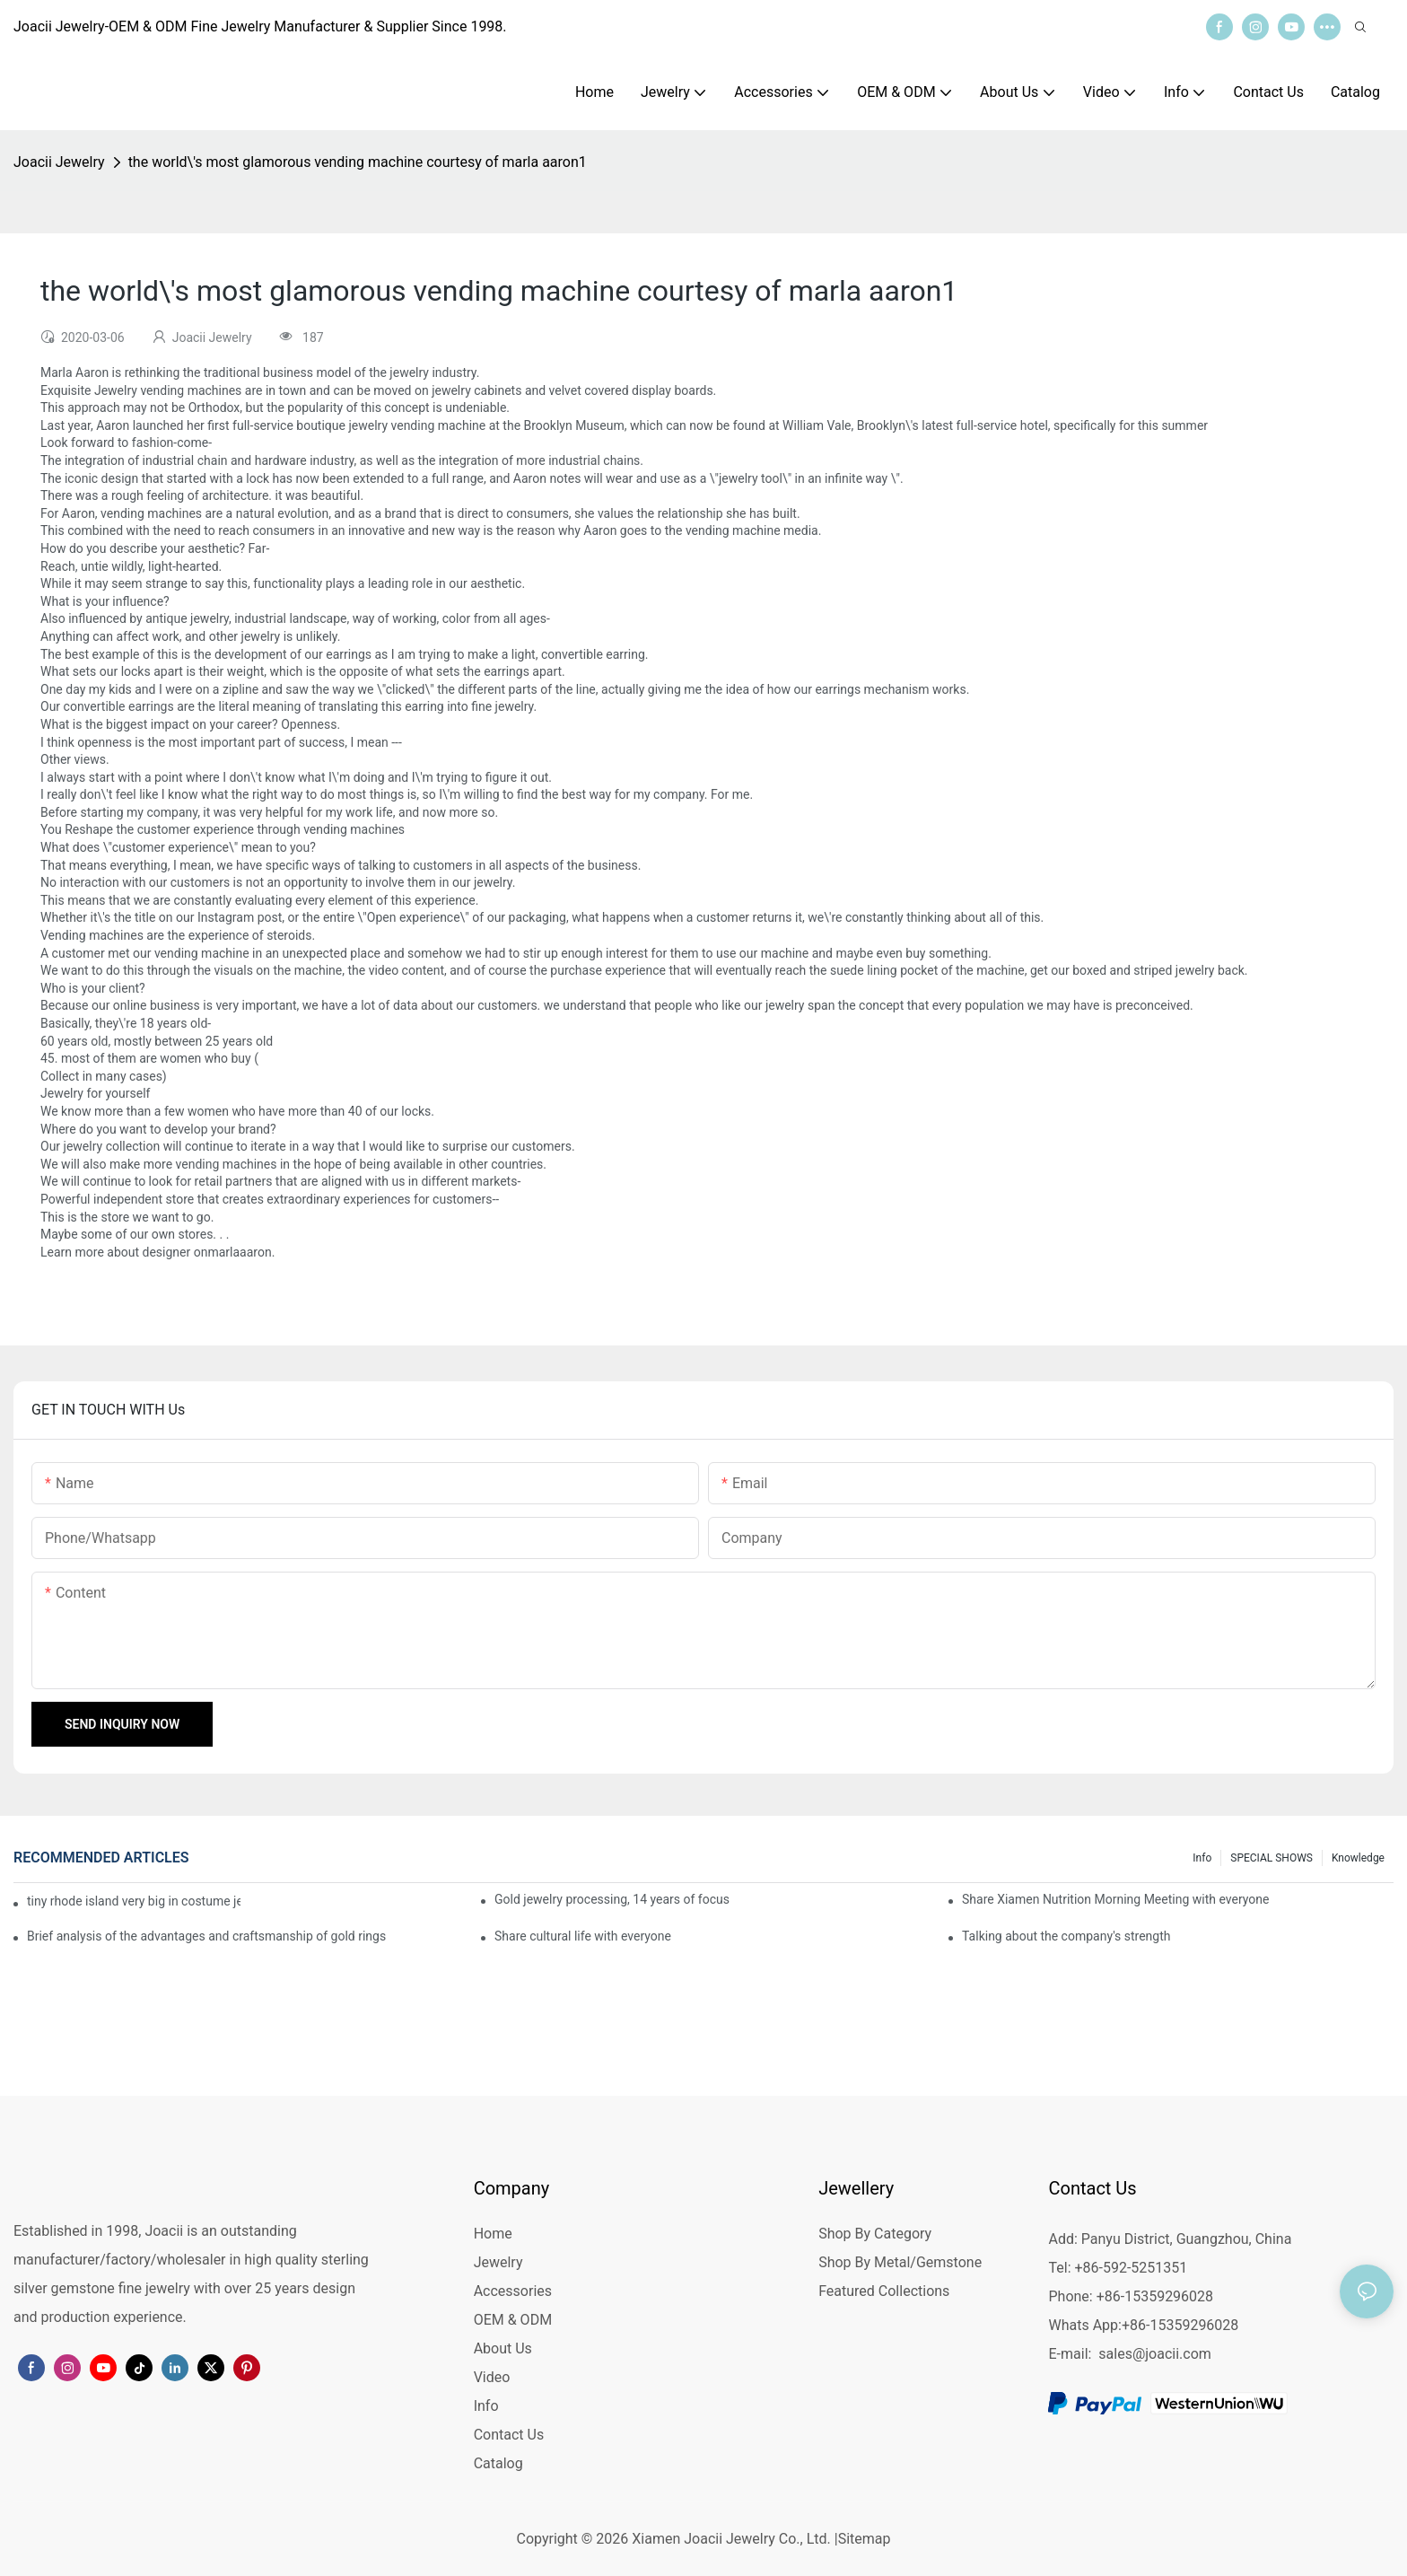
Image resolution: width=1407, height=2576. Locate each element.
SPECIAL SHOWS (1271, 1858)
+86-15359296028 (1180, 2325)
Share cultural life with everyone (582, 1936)
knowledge (1358, 1858)
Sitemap (864, 2538)
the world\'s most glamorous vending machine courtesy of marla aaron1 (357, 162)
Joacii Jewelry (59, 162)
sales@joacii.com (1154, 2353)
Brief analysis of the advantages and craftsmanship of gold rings (206, 1936)
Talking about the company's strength (1066, 1936)
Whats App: (1084, 2325)
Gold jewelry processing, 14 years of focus (612, 1899)
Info (1202, 1858)
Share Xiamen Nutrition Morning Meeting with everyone (1115, 1899)
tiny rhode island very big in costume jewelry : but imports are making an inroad (133, 1901)
